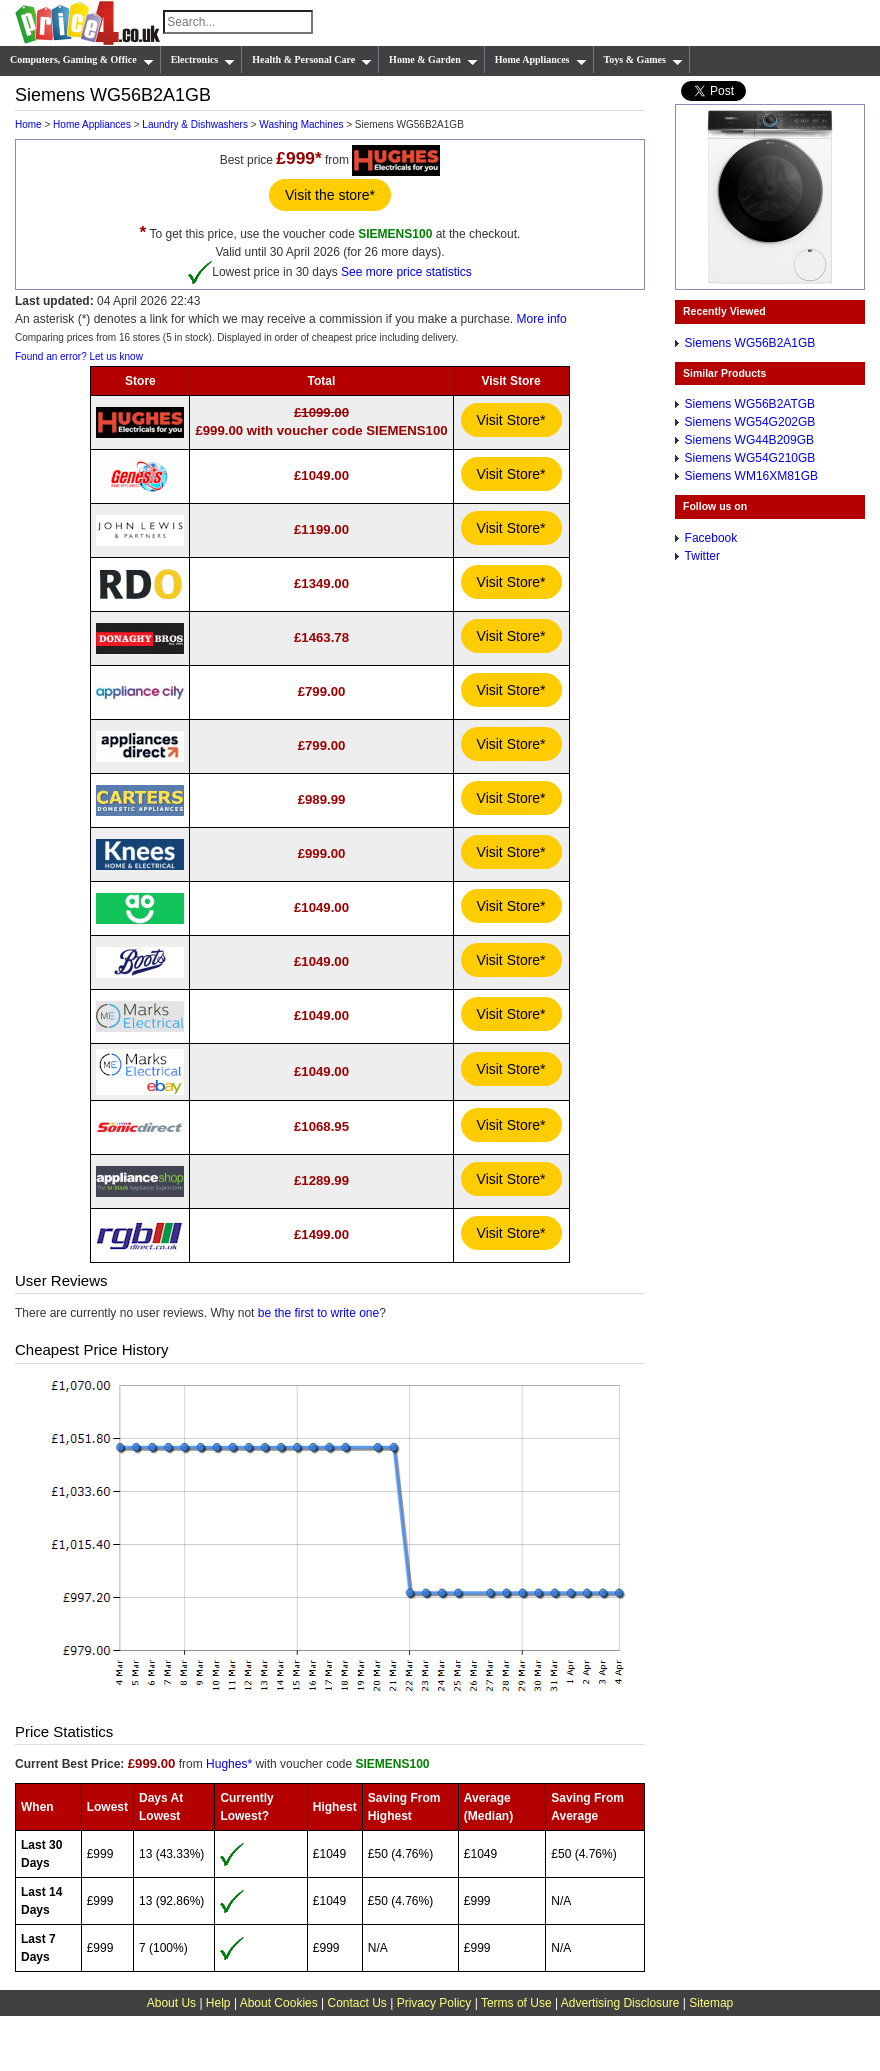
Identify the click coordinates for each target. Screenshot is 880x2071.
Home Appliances (541, 60)
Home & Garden (433, 60)
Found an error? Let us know (79, 356)
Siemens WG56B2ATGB (750, 404)
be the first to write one (318, 1313)
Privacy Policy (434, 2003)
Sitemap (711, 2003)
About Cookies (279, 2003)
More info (542, 319)
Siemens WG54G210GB (750, 458)
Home (28, 124)
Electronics (203, 60)
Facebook (711, 538)
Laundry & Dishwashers (195, 124)
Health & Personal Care (312, 60)
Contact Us (357, 2003)
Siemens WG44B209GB (749, 440)
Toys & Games (643, 60)
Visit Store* (511, 420)
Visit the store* (330, 195)
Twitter (702, 556)
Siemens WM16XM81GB (751, 476)
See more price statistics (406, 271)
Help (218, 2003)
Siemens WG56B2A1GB (750, 343)
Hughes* (229, 1764)
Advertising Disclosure (620, 2003)
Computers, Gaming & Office (82, 60)
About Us (171, 2003)
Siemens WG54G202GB (750, 422)
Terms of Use (516, 2003)
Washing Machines (301, 124)
